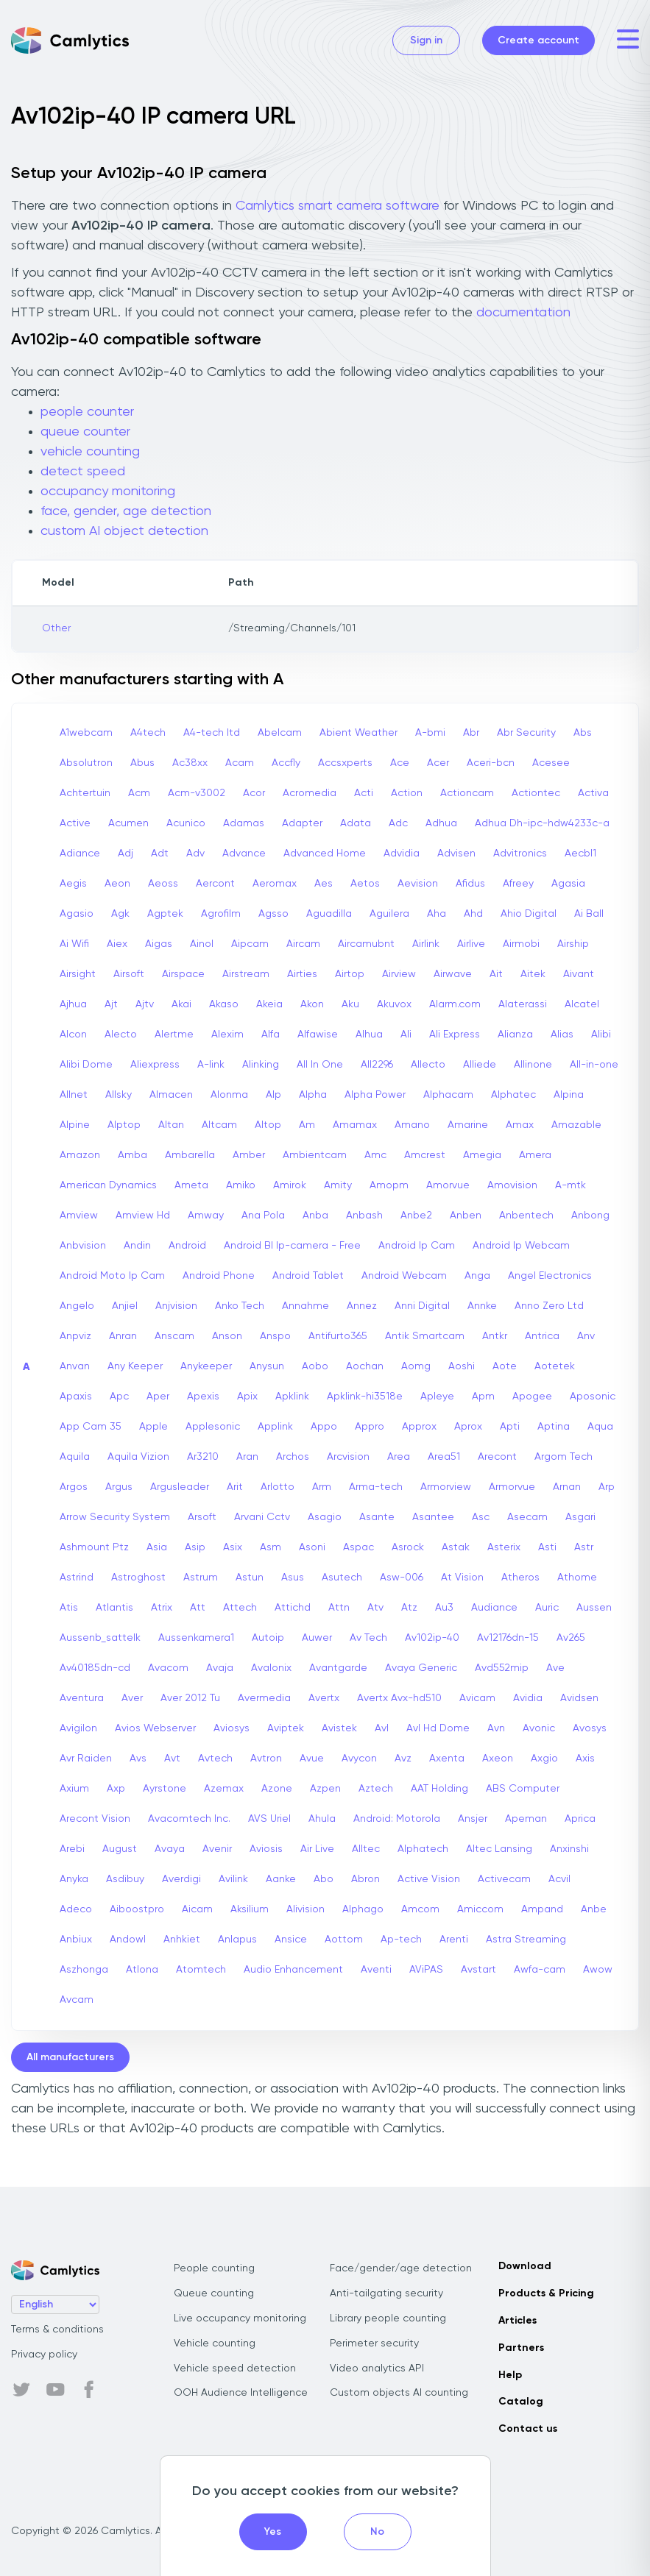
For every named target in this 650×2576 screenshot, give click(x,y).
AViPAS (426, 1970)
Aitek (532, 974)
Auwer (317, 1638)
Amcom (420, 1909)
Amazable (576, 1125)
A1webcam (86, 733)
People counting (214, 2268)
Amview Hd (143, 1215)
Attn (339, 1608)
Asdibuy (125, 1879)
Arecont (497, 1457)
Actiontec (536, 793)
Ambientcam (315, 1155)
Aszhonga (84, 1970)
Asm (270, 1547)
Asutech (342, 1577)
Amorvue (448, 1185)
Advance (244, 853)
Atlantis (114, 1608)
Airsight (78, 974)
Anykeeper (206, 1366)
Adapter (302, 823)
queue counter (85, 432)
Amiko (240, 1185)
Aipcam (250, 944)
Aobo (315, 1366)
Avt (172, 1758)
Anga (477, 1276)
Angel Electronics (550, 1276)
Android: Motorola (396, 1819)
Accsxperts (345, 763)
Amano (412, 1125)
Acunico (185, 823)
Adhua (441, 823)
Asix (232, 1547)
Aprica (580, 1819)
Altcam (219, 1125)
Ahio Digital (529, 914)
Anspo (275, 1336)
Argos (74, 1487)
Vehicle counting (214, 2343)
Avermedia (264, 1698)
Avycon (359, 1758)
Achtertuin (85, 793)
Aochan (365, 1366)
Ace (399, 763)
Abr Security (526, 733)
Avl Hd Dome (438, 1728)
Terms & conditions (57, 2329)
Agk (120, 914)
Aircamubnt (366, 944)
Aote (504, 1366)
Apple (153, 1427)
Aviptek (285, 1728)
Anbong (590, 1215)
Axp (116, 1789)
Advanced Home (324, 853)
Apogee (532, 1396)
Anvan (75, 1366)
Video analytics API (377, 2368)
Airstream (245, 974)
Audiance (494, 1608)
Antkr (494, 1336)
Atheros (520, 1577)
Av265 (571, 1638)
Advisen (456, 853)
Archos (292, 1457)
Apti (510, 1427)
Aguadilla (329, 914)
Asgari (580, 1517)
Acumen (128, 823)
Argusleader (179, 1487)
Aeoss (163, 884)
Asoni (312, 1547)
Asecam (527, 1517)
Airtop (349, 974)
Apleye (437, 1396)
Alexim (227, 1034)
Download (524, 2266)
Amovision (512, 1185)
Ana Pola (263, 1215)
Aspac (358, 1547)
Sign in (426, 40)
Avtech (215, 1758)
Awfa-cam (539, 1970)
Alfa (270, 1034)
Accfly (286, 763)
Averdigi (181, 1879)
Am (307, 1125)
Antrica (542, 1336)
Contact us (527, 2429)
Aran (247, 1457)
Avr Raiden (86, 1758)
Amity (338, 1185)
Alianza (515, 1034)
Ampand (542, 1909)
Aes (323, 884)
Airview (399, 974)
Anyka (74, 1879)
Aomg (416, 1366)
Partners (521, 2348)
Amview (79, 1215)
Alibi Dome (86, 1065)
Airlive (471, 944)
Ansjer (472, 1819)
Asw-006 (401, 1577)
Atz (409, 1608)
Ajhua (73, 1004)
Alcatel (582, 1004)
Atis (69, 1608)
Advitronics (520, 853)
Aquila (75, 1457)
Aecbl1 (580, 853)
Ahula (322, 1819)
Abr (471, 733)
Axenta (446, 1758)
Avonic (539, 1728)
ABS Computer (522, 1789)
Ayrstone (164, 1789)
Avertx (323, 1698)
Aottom (344, 1939)
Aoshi (461, 1366)
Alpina (569, 1095)
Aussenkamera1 (196, 1638)
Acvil (559, 1879)
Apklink (292, 1396)
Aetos (365, 884)
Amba (132, 1155)
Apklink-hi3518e (365, 1396)
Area (398, 1457)
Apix (247, 1396)
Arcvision (348, 1457)
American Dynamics (108, 1185)
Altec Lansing (499, 1849)
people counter (87, 412)
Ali (405, 1034)
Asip (195, 1547)
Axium (74, 1789)
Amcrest (424, 1155)
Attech (240, 1608)
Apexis (203, 1396)
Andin (137, 1246)
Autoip (268, 1638)
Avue (312, 1758)
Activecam (504, 1879)
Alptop (124, 1125)
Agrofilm (221, 914)
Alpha (313, 1095)
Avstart (478, 1970)
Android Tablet (308, 1276)
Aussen (594, 1608)
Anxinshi (569, 1849)
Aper (157, 1396)
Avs (138, 1758)
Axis (585, 1758)
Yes (272, 2532)
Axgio (544, 1758)
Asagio (325, 1517)
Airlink (425, 944)
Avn (496, 1728)
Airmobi (521, 944)
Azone (276, 1789)
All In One (320, 1065)
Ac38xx (190, 763)
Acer (438, 763)
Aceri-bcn (491, 763)
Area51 (444, 1457)
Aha (436, 914)
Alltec (366, 1849)
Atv (375, 1608)
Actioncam (467, 793)
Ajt (111, 1004)
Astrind (76, 1577)
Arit (235, 1487)
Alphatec (513, 1095)
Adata (355, 823)
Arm (321, 1487)
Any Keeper (135, 1366)
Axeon (497, 1758)
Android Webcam (404, 1276)
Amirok (289, 1185)
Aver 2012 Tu (190, 1698)
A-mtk (570, 1185)
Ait (496, 974)
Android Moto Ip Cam (112, 1276)
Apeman (526, 1819)
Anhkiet (181, 1939)
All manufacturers (70, 2057)
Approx (419, 1427)
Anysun (267, 1366)
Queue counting (214, 2293)
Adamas (243, 823)
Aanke (281, 1879)
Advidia (402, 853)
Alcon (73, 1034)
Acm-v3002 (196, 793)
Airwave (453, 974)
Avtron (266, 1758)
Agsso (273, 914)
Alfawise (317, 1034)
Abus (142, 763)
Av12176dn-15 (508, 1638)
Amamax (355, 1125)
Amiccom (480, 1909)
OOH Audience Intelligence (241, 2393)
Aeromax (274, 884)
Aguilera (389, 914)
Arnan (567, 1487)
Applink (275, 1427)
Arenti (453, 1939)
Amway (206, 1215)
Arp (606, 1487)
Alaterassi (522, 1004)
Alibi (601, 1034)
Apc (119, 1396)
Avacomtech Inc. (189, 1819)
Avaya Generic (421, 1668)
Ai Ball (589, 914)
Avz (403, 1758)
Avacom (168, 1668)
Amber (249, 1155)
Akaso (224, 1004)
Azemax (224, 1789)
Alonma (229, 1095)
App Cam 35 (90, 1427)
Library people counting (388, 2318)
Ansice (291, 1939)
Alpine (75, 1125)
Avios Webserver (155, 1728)
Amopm (389, 1185)
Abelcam (280, 733)
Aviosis (266, 1849)
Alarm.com (455, 1004)
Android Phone (219, 1276)
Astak (456, 1547)
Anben (465, 1215)
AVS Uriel (269, 1819)
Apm (483, 1396)
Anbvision (83, 1246)
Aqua (600, 1427)
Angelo (77, 1306)
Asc (481, 1517)
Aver (132, 1698)
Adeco (76, 1909)
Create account (538, 40)
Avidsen (579, 1698)
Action (407, 793)
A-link (211, 1065)
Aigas (158, 944)
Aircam (303, 944)
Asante (377, 1517)
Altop (268, 1125)
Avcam (76, 2000)
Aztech (375, 1789)
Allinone (533, 1065)
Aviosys (231, 1728)
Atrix (161, 1608)
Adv (195, 853)
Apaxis (76, 1396)
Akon (312, 1004)
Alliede (479, 1065)
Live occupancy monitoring (240, 2318)
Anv (586, 1336)
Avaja (219, 1668)
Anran (123, 1336)
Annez (362, 1306)
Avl (382, 1728)
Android (187, 1246)
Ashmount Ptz (94, 1547)
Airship (573, 944)
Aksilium (249, 1909)
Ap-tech (401, 1939)
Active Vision (429, 1879)
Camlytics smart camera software (337, 206)
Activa (593, 793)
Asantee (433, 1517)
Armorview (445, 1487)
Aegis (73, 884)
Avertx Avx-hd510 (399, 1698)
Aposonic (592, 1396)
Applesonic (213, 1427)
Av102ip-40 (432, 1638)
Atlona (142, 1970)
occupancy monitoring (107, 491)
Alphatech (423, 1849)
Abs (582, 733)
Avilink (233, 1879)
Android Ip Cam (416, 1246)
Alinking (260, 1065)
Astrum (200, 1577)
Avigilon (78, 1728)
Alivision (305, 1909)
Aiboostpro (137, 1909)
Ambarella (190, 1155)
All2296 (377, 1065)
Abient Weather (358, 733)
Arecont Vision (95, 1819)
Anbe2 (416, 1215)
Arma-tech (376, 1487)
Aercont (215, 884)
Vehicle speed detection (235, 2368)
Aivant (578, 974)
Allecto (428, 1065)
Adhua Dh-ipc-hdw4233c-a (542, 823)
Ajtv (144, 1004)
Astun (250, 1577)
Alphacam (448, 1095)
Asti (547, 1547)
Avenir (217, 1849)
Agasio (76, 914)
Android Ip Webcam (521, 1246)
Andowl (128, 1939)
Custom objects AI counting (399, 2393)
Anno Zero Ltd (549, 1306)
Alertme (174, 1034)
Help (510, 2375)
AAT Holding (439, 1789)
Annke (482, 1306)
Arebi (72, 1849)
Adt (160, 853)
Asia (156, 1547)
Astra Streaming (526, 1939)
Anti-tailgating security (386, 2293)
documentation (523, 312)
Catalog (520, 2401)
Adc (398, 823)
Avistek (339, 1728)
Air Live (317, 1849)
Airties (302, 974)
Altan (171, 1125)
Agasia (568, 884)
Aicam (197, 1909)
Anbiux (76, 1939)
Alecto (121, 1034)
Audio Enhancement (293, 1970)
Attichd (293, 1608)
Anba (315, 1215)
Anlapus (237, 1939)
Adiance (80, 853)
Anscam (174, 1336)
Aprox (468, 1427)
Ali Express (454, 1034)
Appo (324, 1427)
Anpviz (75, 1336)
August (119, 1849)
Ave (555, 1668)
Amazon (80, 1155)
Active (75, 823)
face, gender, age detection (125, 511)
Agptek (165, 914)
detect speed (82, 471)
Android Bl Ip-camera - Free (292, 1246)
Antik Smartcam (424, 1336)
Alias (562, 1034)
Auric (547, 1608)
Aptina (553, 1427)
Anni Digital (422, 1306)
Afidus (470, 884)
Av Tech (368, 1638)
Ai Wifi (74, 944)
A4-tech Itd (211, 733)
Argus (119, 1487)
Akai (181, 1004)
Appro (369, 1427)
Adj (125, 853)
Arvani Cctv (262, 1517)
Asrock (408, 1547)
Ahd (473, 914)
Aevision (418, 884)
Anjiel (125, 1306)
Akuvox (394, 1004)
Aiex (117, 944)
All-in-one (594, 1065)
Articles (517, 2321)
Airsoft (128, 974)
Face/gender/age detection (401, 2268)
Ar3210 (203, 1457)
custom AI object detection (124, 531)
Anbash (364, 1215)
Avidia (528, 1698)
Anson (227, 1336)
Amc (375, 1155)
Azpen (325, 1789)
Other (56, 628)
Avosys (590, 1728)
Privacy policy (44, 2354)
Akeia (269, 1004)
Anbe (594, 1909)
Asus (292, 1577)
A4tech (148, 733)
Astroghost (138, 1577)
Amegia (482, 1155)
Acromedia (309, 793)
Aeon (117, 884)
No (377, 2532)
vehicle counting (90, 451)
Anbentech (526, 1215)
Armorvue (512, 1487)
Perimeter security (374, 2343)
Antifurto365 (337, 1336)
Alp (273, 1095)
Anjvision (176, 1306)
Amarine (468, 1125)
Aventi (376, 1970)
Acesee (551, 763)
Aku (350, 1004)
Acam (239, 763)
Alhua (369, 1034)
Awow (597, 1970)
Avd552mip (502, 1668)
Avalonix (271, 1668)
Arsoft (202, 1517)
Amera (535, 1155)
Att (197, 1608)
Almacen (171, 1095)
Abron (365, 1879)
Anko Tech (239, 1306)
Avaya (170, 1849)
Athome (577, 1577)
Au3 (444, 1608)
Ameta (191, 1185)
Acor (254, 793)
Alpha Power (375, 1095)
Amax (520, 1125)
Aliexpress (155, 1065)
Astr (583, 1547)
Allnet (74, 1095)
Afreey (518, 884)
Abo (323, 1879)
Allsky (118, 1095)
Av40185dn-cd (95, 1668)
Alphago (363, 1909)
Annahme (305, 1306)
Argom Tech (563, 1457)
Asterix (503, 1547)
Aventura (82, 1698)
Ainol (201, 944)
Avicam (477, 1698)
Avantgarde (338, 1668)
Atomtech (201, 1970)
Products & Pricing (546, 2293)
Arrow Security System (115, 1517)
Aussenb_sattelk (100, 1638)
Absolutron (86, 763)
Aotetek (554, 1366)
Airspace (183, 974)
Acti (363, 793)
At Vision (462, 1577)
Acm (139, 793)
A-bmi (430, 733)
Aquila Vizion (138, 1457)
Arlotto (277, 1487)
